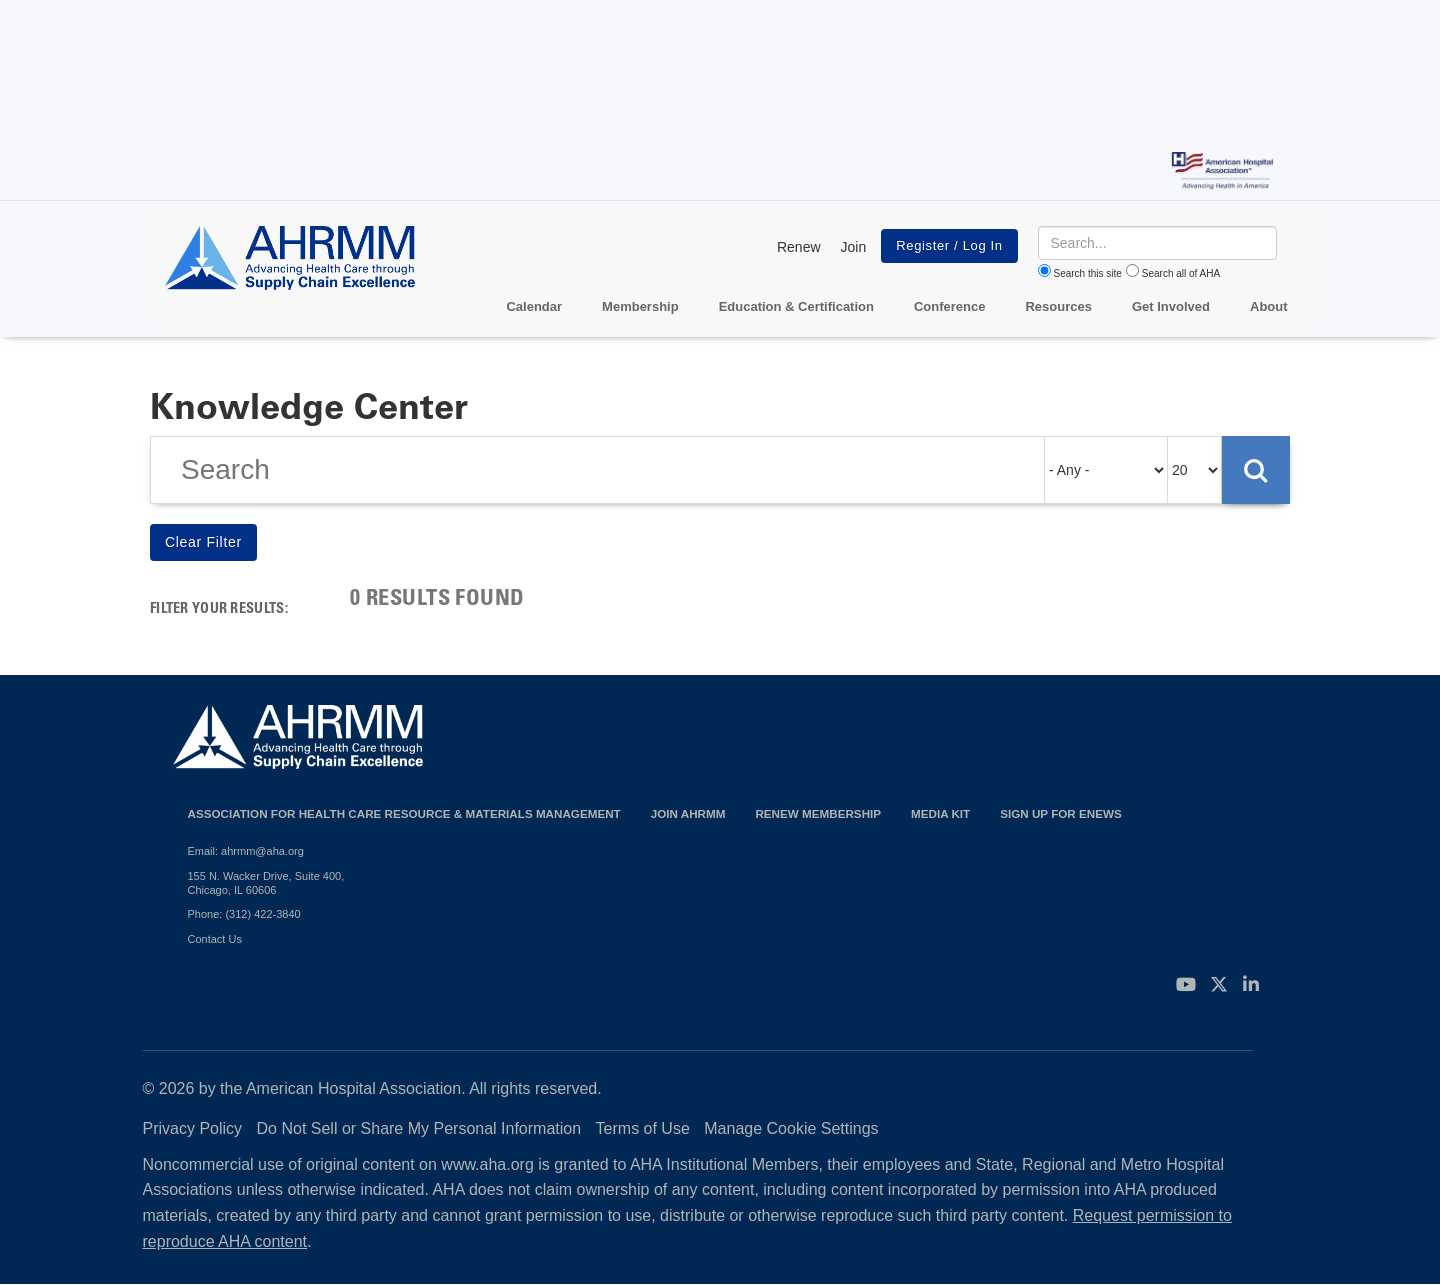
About (1269, 306)
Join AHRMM (688, 813)
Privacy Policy (193, 1128)
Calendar (534, 306)
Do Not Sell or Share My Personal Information (419, 1128)
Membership (640, 306)
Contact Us (215, 939)
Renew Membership (818, 813)
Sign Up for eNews (1061, 813)
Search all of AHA (1181, 273)
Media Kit (940, 813)
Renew (799, 247)
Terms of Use (643, 1128)
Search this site (1088, 273)
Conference (950, 306)
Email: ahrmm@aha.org (246, 851)
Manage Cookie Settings (791, 1128)
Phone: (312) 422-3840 (244, 914)
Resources (1058, 306)
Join (854, 247)
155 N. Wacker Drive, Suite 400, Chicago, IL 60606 (266, 883)
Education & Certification (796, 306)
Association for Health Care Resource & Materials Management (404, 813)
